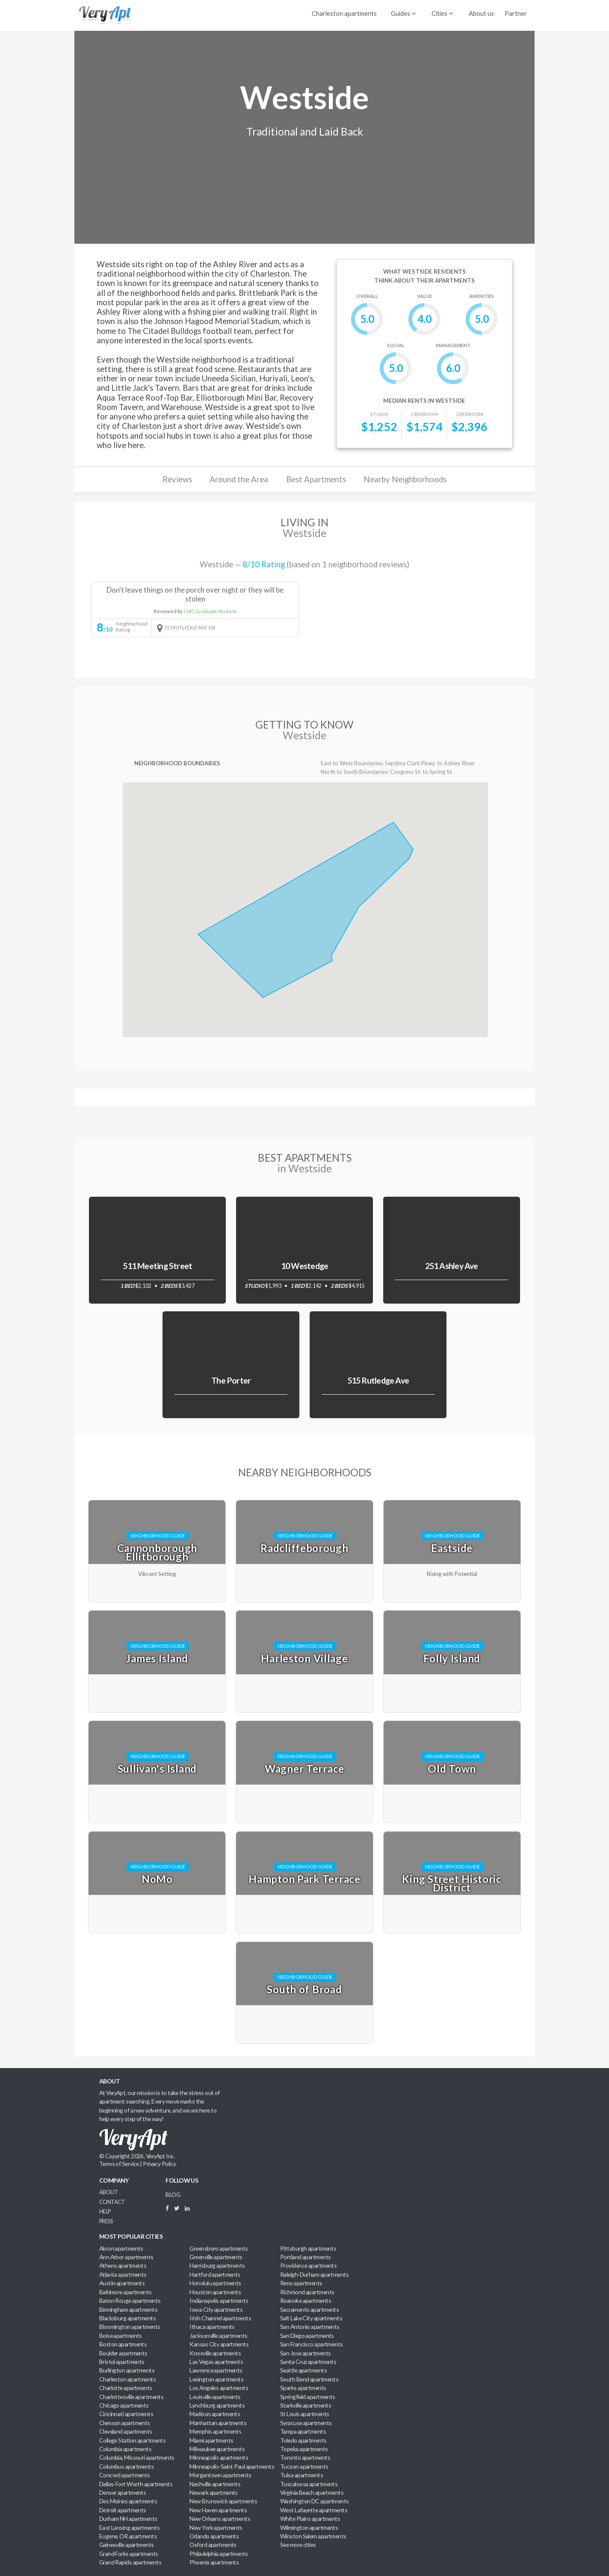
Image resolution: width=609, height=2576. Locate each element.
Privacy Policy (159, 2163)
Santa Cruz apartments (308, 2361)
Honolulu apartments (215, 2283)
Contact (112, 2202)
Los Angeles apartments (218, 2387)
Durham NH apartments (128, 2518)
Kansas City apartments (218, 2344)
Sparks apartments (303, 2387)
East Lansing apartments (129, 2527)
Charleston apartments (344, 13)
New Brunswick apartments (223, 2501)
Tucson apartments (304, 2466)
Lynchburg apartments (217, 2405)
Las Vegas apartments (216, 2361)
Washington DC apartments (314, 2501)
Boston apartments (123, 2344)
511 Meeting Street (157, 1266)
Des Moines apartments (128, 2501)
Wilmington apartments (309, 2527)
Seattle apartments (303, 2370)
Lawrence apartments (215, 2370)
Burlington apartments (126, 2370)
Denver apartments (122, 2492)
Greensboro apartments (218, 2248)
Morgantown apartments (220, 2475)
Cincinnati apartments (126, 2413)
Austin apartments (122, 2283)
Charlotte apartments (125, 2387)
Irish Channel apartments (220, 2318)
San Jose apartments (305, 2353)
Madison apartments (214, 2413)
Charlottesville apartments (131, 2396)
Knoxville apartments (215, 2353)
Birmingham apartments (128, 2309)
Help (105, 2211)
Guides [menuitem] (403, 13)
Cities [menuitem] (442, 13)
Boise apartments (120, 2335)
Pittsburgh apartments (308, 2248)
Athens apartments (123, 2265)
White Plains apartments (310, 2518)
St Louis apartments (304, 2413)
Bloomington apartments (129, 2326)
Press (105, 2221)
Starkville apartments (305, 2405)
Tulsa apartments (301, 2475)
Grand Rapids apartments (130, 2562)
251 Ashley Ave (451, 1266)
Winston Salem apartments (313, 2536)
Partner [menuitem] (516, 13)
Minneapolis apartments (218, 2457)
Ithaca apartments (212, 2326)
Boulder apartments (123, 2353)
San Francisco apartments (311, 2344)
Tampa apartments (303, 2431)
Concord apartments (124, 2475)
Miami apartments (211, 2440)
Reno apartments (301, 2283)
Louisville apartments (214, 2396)
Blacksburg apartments (127, 2318)
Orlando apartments (214, 2536)
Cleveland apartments (125, 2431)
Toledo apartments (303, 2440)
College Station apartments (132, 2440)
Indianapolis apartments (218, 2300)
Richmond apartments (307, 2292)
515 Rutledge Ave (378, 1380)
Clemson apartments (124, 2422)
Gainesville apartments (126, 2544)
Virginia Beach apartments (311, 2492)
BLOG (173, 2194)
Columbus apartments (126, 2466)
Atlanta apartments (123, 2274)
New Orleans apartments (219, 2518)
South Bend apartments (309, 2379)
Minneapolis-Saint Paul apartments (231, 2466)
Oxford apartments (213, 2544)
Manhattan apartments (217, 2422)
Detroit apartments (122, 2510)
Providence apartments (308, 2265)
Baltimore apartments (125, 2292)
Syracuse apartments (305, 2422)
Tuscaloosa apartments (308, 2483)
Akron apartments (121, 2248)
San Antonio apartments (310, 2326)
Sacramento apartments (309, 2309)
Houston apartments (215, 2292)
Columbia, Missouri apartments (136, 2457)
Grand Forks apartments (128, 2553)
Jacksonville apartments (218, 2335)
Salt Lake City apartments (311, 2318)
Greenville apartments (215, 2256)
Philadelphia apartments (218, 2553)
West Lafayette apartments (313, 2510)
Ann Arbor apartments (126, 2256)
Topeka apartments (304, 2448)
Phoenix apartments (214, 2562)
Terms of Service (119, 2163)
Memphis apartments (215, 2431)
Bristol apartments (122, 2361)
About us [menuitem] (481, 13)
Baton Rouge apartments (130, 2300)
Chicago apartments (124, 2405)
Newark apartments (213, 2492)
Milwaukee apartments (217, 2448)
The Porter (231, 1380)
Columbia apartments (125, 2448)
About (108, 2192)
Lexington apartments (216, 2379)
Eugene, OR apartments (128, 2536)
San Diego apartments (307, 2335)
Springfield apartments (307, 2396)
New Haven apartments (218, 2510)
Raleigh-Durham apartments (314, 2274)
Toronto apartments (305, 2457)
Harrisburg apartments (217, 2265)
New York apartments (215, 2527)
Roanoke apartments (305, 2300)
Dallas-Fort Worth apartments (135, 2483)
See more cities (298, 2544)
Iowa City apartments (215, 2309)
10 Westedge (304, 1266)
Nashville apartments (214, 2483)
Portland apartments (305, 2256)
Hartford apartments (214, 2274)
